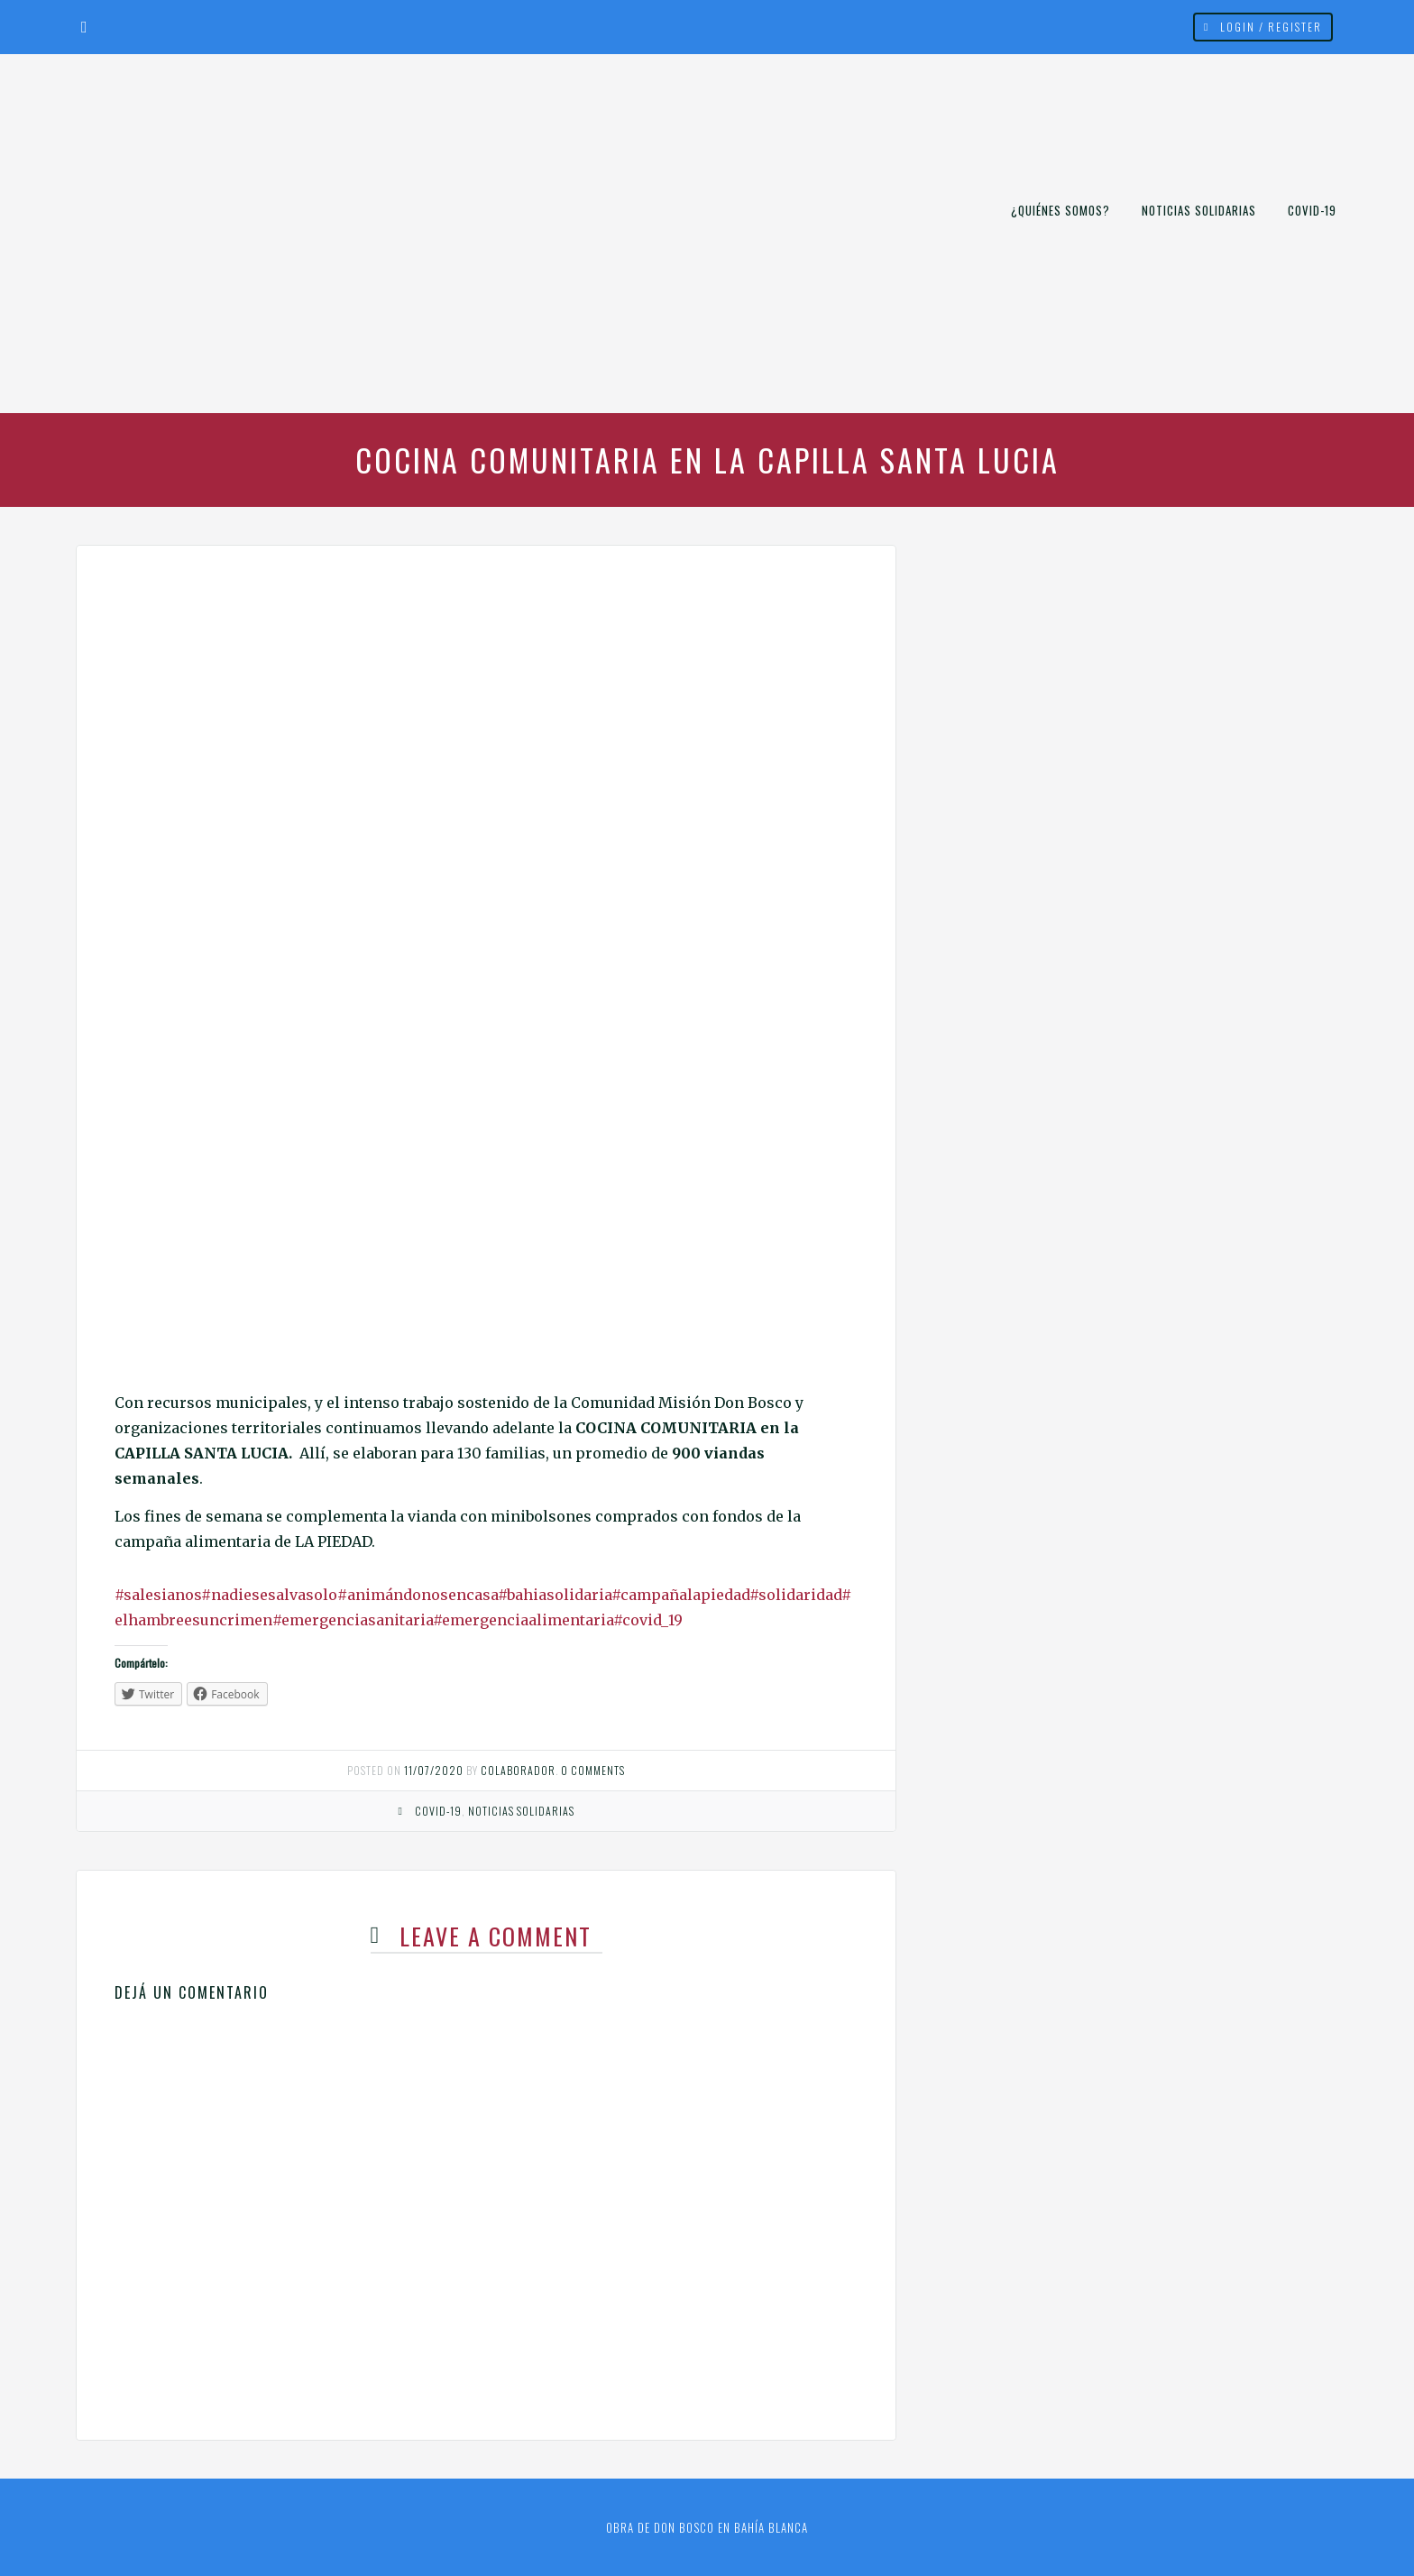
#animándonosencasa (417, 1595)
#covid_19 (648, 1620)
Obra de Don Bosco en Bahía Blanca (707, 2527)
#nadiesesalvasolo (269, 1595)
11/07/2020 (434, 1770)
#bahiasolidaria (554, 1595)
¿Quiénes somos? (1060, 210)
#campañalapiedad (680, 1595)
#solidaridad (795, 1595)
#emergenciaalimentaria (523, 1620)
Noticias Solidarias (1199, 210)
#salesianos (158, 1595)
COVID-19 (1312, 210)
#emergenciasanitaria (352, 1620)
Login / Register (1271, 26)
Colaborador (518, 1770)
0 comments (593, 1770)
